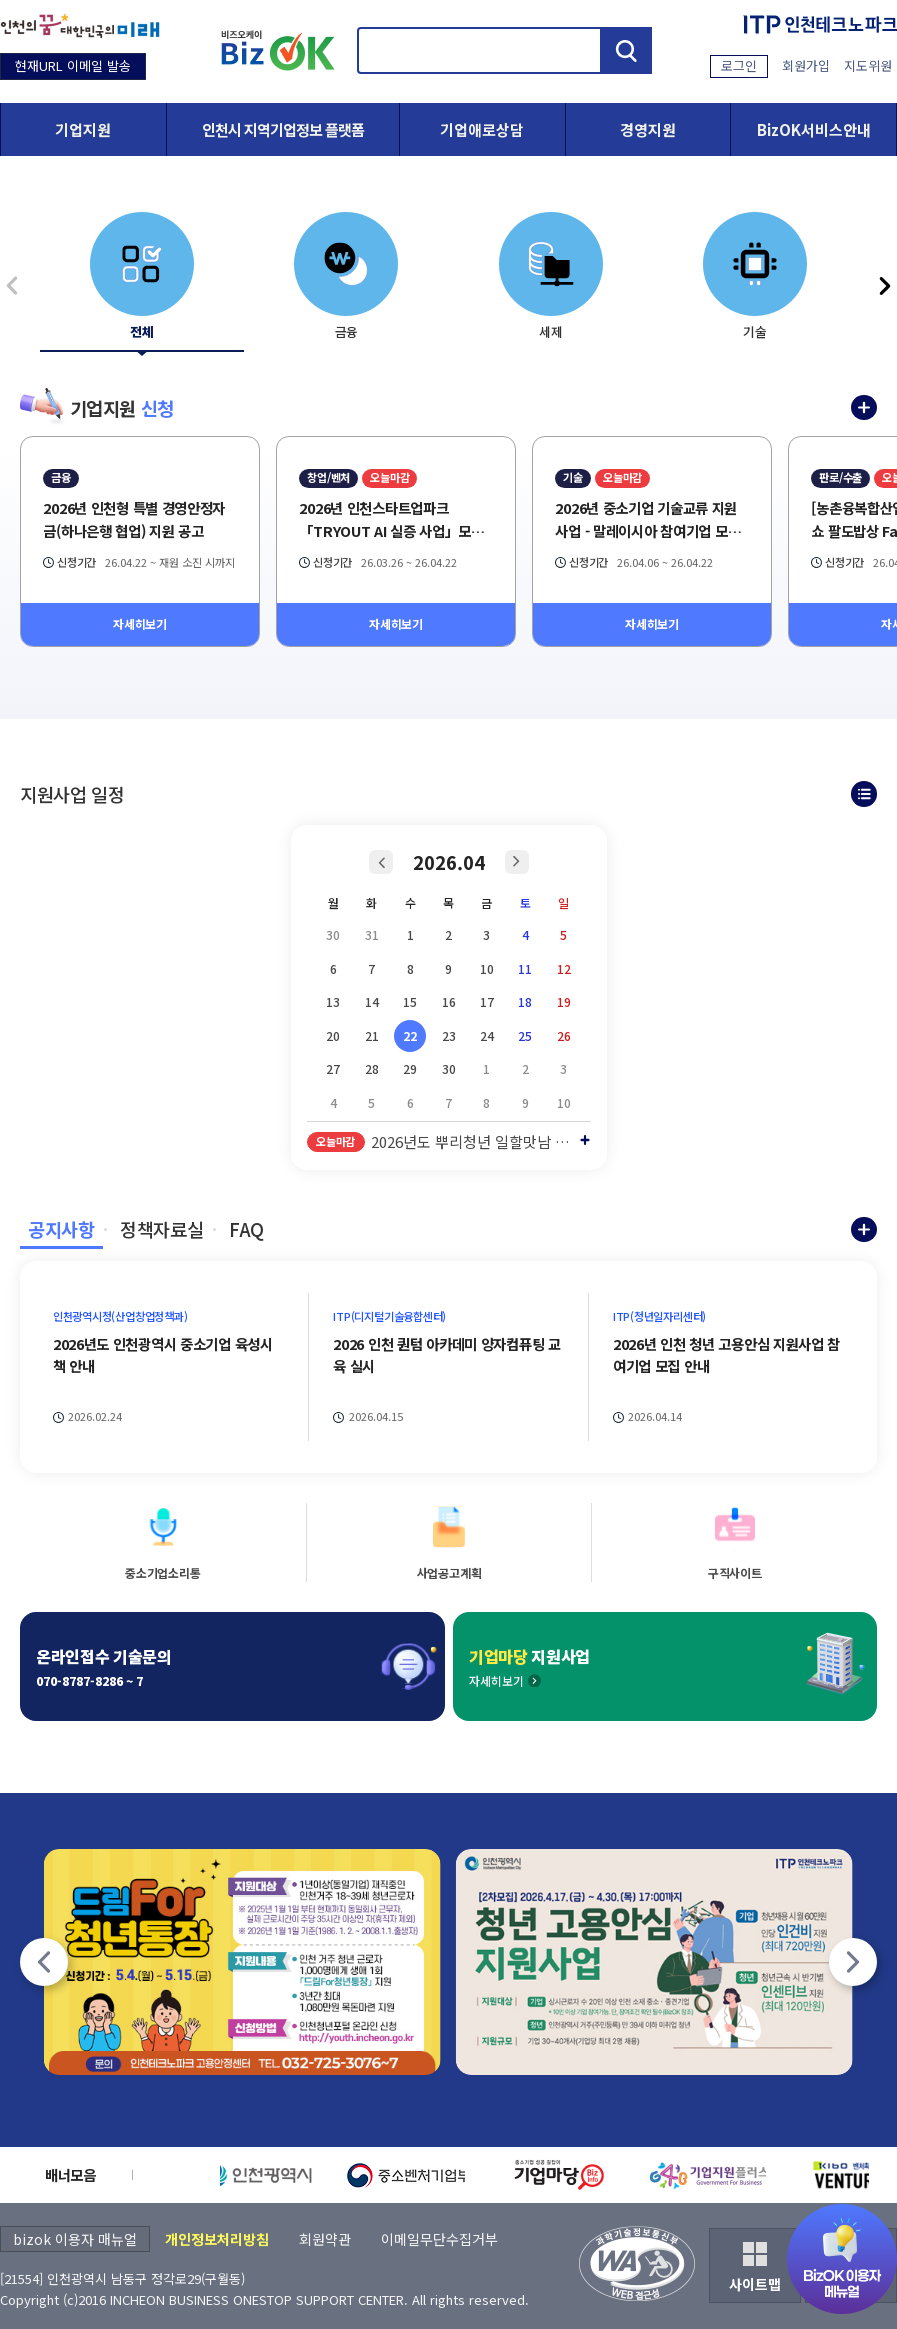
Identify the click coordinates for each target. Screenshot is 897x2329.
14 (372, 1001)
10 (487, 968)
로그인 (739, 65)
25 (525, 1035)
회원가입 (806, 65)
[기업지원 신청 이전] (12, 286)
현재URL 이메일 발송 (73, 65)
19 (564, 1001)
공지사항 (61, 1229)
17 (487, 1001)
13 (333, 1001)
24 (487, 1035)
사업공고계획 (449, 1572)
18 (525, 1001)
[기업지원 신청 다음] (885, 286)
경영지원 (648, 129)
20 (333, 1035)
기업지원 (83, 129)
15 (410, 1001)
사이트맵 (755, 2284)
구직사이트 (735, 1572)
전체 (142, 331)
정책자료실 (161, 1229)
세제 (551, 331)
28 (372, 1068)
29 (410, 1068)
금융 (347, 331)
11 (525, 968)
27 (333, 1068)
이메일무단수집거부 (439, 2239)
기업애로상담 (482, 129)
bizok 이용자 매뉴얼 (75, 2239)
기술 (755, 331)
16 (449, 1001)
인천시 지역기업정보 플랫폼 (283, 129)
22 (410, 1035)
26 (564, 1035)
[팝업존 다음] (853, 1962)
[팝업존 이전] (44, 1962)
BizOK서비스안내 (814, 129)
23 (449, 1035)
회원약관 (325, 2239)
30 (449, 1068)
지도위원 (868, 65)
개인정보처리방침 (217, 2239)
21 (372, 1035)
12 (564, 968)
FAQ (246, 1229)
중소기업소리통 (162, 1572)
